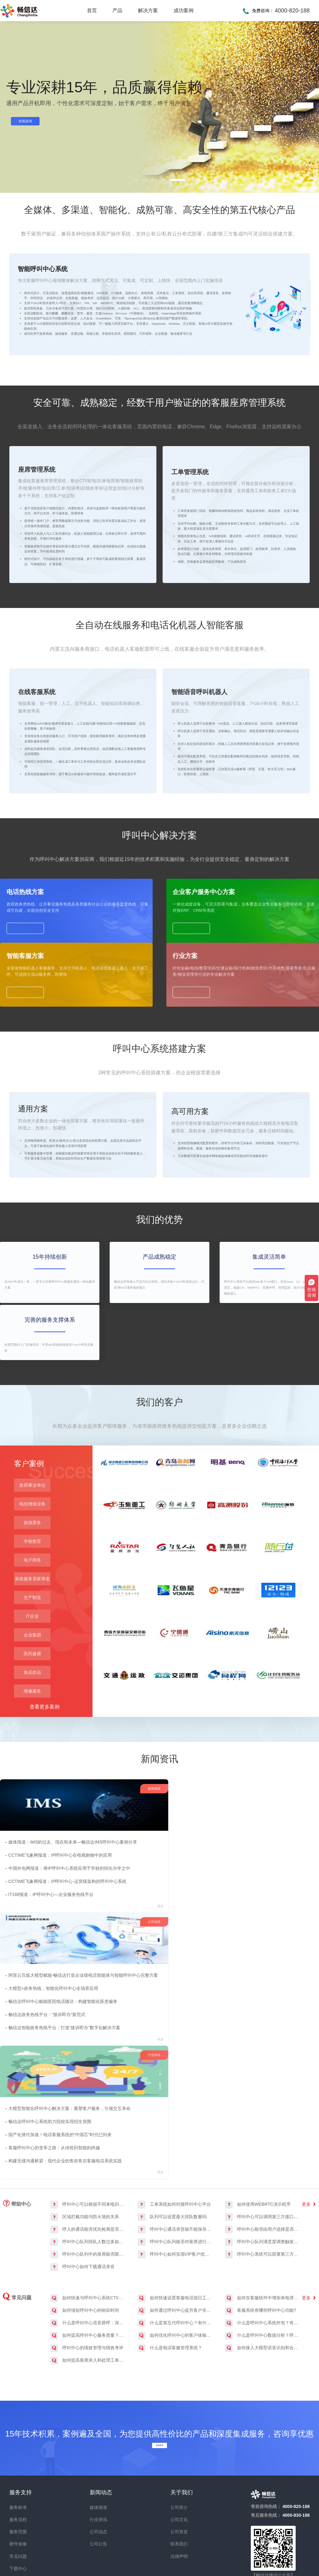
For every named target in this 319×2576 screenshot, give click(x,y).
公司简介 (179, 2422)
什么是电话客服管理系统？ (170, 2263)
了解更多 (28, 1127)
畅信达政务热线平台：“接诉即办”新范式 (158, 2059)
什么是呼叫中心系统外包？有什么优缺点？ (262, 2238)
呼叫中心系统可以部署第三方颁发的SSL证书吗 (262, 2169)
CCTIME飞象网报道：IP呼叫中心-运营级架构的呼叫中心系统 (69, 2059)
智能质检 (112, 429)
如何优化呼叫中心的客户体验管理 (175, 2250)
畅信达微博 (271, 2503)
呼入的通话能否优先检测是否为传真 (87, 2144)
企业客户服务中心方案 (121, 1079)
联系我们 (179, 2459)
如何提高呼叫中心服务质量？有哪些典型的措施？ (87, 2250)
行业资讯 (98, 2434)
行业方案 (264, 1079)
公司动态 (98, 2446)
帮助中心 (17, 2118)
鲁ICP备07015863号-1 (184, 2551)
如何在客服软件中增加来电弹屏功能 (262, 2213)
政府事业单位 (32, 1639)
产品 (117, 10)
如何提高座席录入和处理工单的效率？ (87, 2275)
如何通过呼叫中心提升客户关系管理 (175, 2225)
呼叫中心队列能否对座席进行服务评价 (175, 2157)
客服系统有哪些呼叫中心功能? (260, 2225)
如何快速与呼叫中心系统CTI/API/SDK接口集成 (87, 2213)
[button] (136, 180)
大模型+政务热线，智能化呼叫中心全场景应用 (165, 2032)
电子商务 (32, 1714)
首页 (92, 10)
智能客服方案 (189, 1079)
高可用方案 (194, 1254)
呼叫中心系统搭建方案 (43, 429)
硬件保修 (18, 2459)
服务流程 (18, 2434)
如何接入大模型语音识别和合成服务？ (262, 2263)
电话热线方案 (28, 1079)
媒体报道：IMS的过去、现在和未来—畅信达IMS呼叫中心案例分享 (74, 2019)
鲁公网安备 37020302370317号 (249, 2551)
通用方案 (37, 1254)
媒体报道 (98, 2422)
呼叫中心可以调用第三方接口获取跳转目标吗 (262, 2132)
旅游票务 (32, 1676)
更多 (88, 2085)
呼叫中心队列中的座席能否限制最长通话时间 (87, 2169)
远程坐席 (136, 429)
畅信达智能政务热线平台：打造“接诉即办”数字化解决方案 (176, 2072)
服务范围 (18, 2446)
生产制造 (32, 1751)
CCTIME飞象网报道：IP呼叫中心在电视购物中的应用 (62, 2032)
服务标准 (18, 2422)
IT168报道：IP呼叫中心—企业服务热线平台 (52, 2072)
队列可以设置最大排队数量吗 (172, 2132)
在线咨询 (32, 122)
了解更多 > (53, 414)
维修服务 (32, 1845)
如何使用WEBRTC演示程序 (258, 2119)
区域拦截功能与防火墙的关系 (84, 2132)
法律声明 (179, 2471)
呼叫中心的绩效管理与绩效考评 (86, 2263)
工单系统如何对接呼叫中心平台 (174, 2119)
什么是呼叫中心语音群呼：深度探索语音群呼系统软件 (87, 2238)
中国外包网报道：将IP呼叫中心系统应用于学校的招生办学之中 (71, 2046)
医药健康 (32, 1808)
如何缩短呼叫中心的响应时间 (84, 2225)
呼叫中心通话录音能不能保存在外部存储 (175, 2144)
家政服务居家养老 (32, 1733)
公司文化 (179, 2434)
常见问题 (17, 2211)
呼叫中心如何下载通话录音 (82, 2182)
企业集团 (32, 1789)
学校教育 (32, 1695)
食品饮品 (32, 1826)
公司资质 (179, 2446)
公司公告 (98, 2459)
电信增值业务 (32, 1658)
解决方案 (148, 10)
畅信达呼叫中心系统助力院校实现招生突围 (271, 2032)
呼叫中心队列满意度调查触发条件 (262, 2157)
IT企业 (32, 1770)
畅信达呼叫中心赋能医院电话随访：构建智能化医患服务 (174, 2046)
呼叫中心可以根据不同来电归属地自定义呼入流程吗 (87, 2119)
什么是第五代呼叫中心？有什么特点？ (175, 2238)
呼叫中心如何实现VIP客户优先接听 (175, 2169)
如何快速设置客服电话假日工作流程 (175, 2213)
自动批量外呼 (85, 429)
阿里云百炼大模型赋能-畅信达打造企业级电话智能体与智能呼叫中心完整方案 (195, 2019)
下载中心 (18, 2483)
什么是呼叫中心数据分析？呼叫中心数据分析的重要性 (262, 2250)
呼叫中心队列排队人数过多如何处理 (87, 2157)
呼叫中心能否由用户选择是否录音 (262, 2144)
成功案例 (183, 10)
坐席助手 (160, 429)
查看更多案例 (45, 1861)
